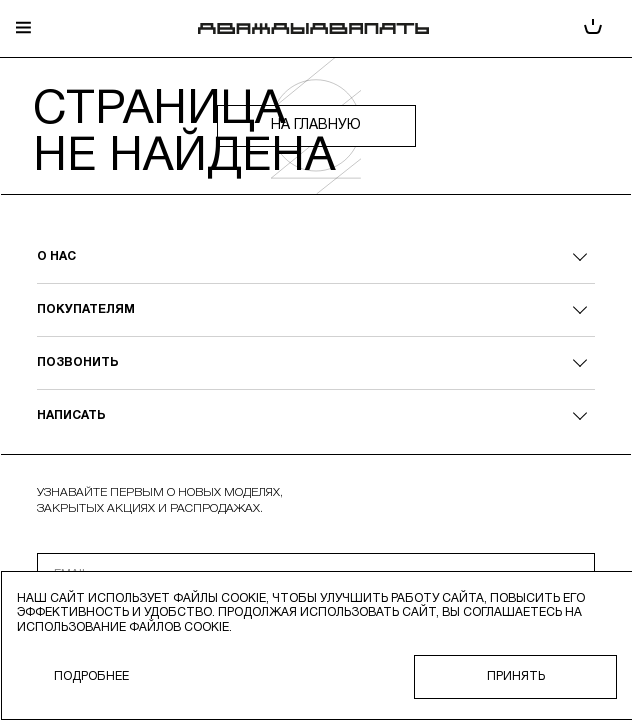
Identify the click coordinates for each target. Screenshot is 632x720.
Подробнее (91, 676)
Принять (516, 676)
